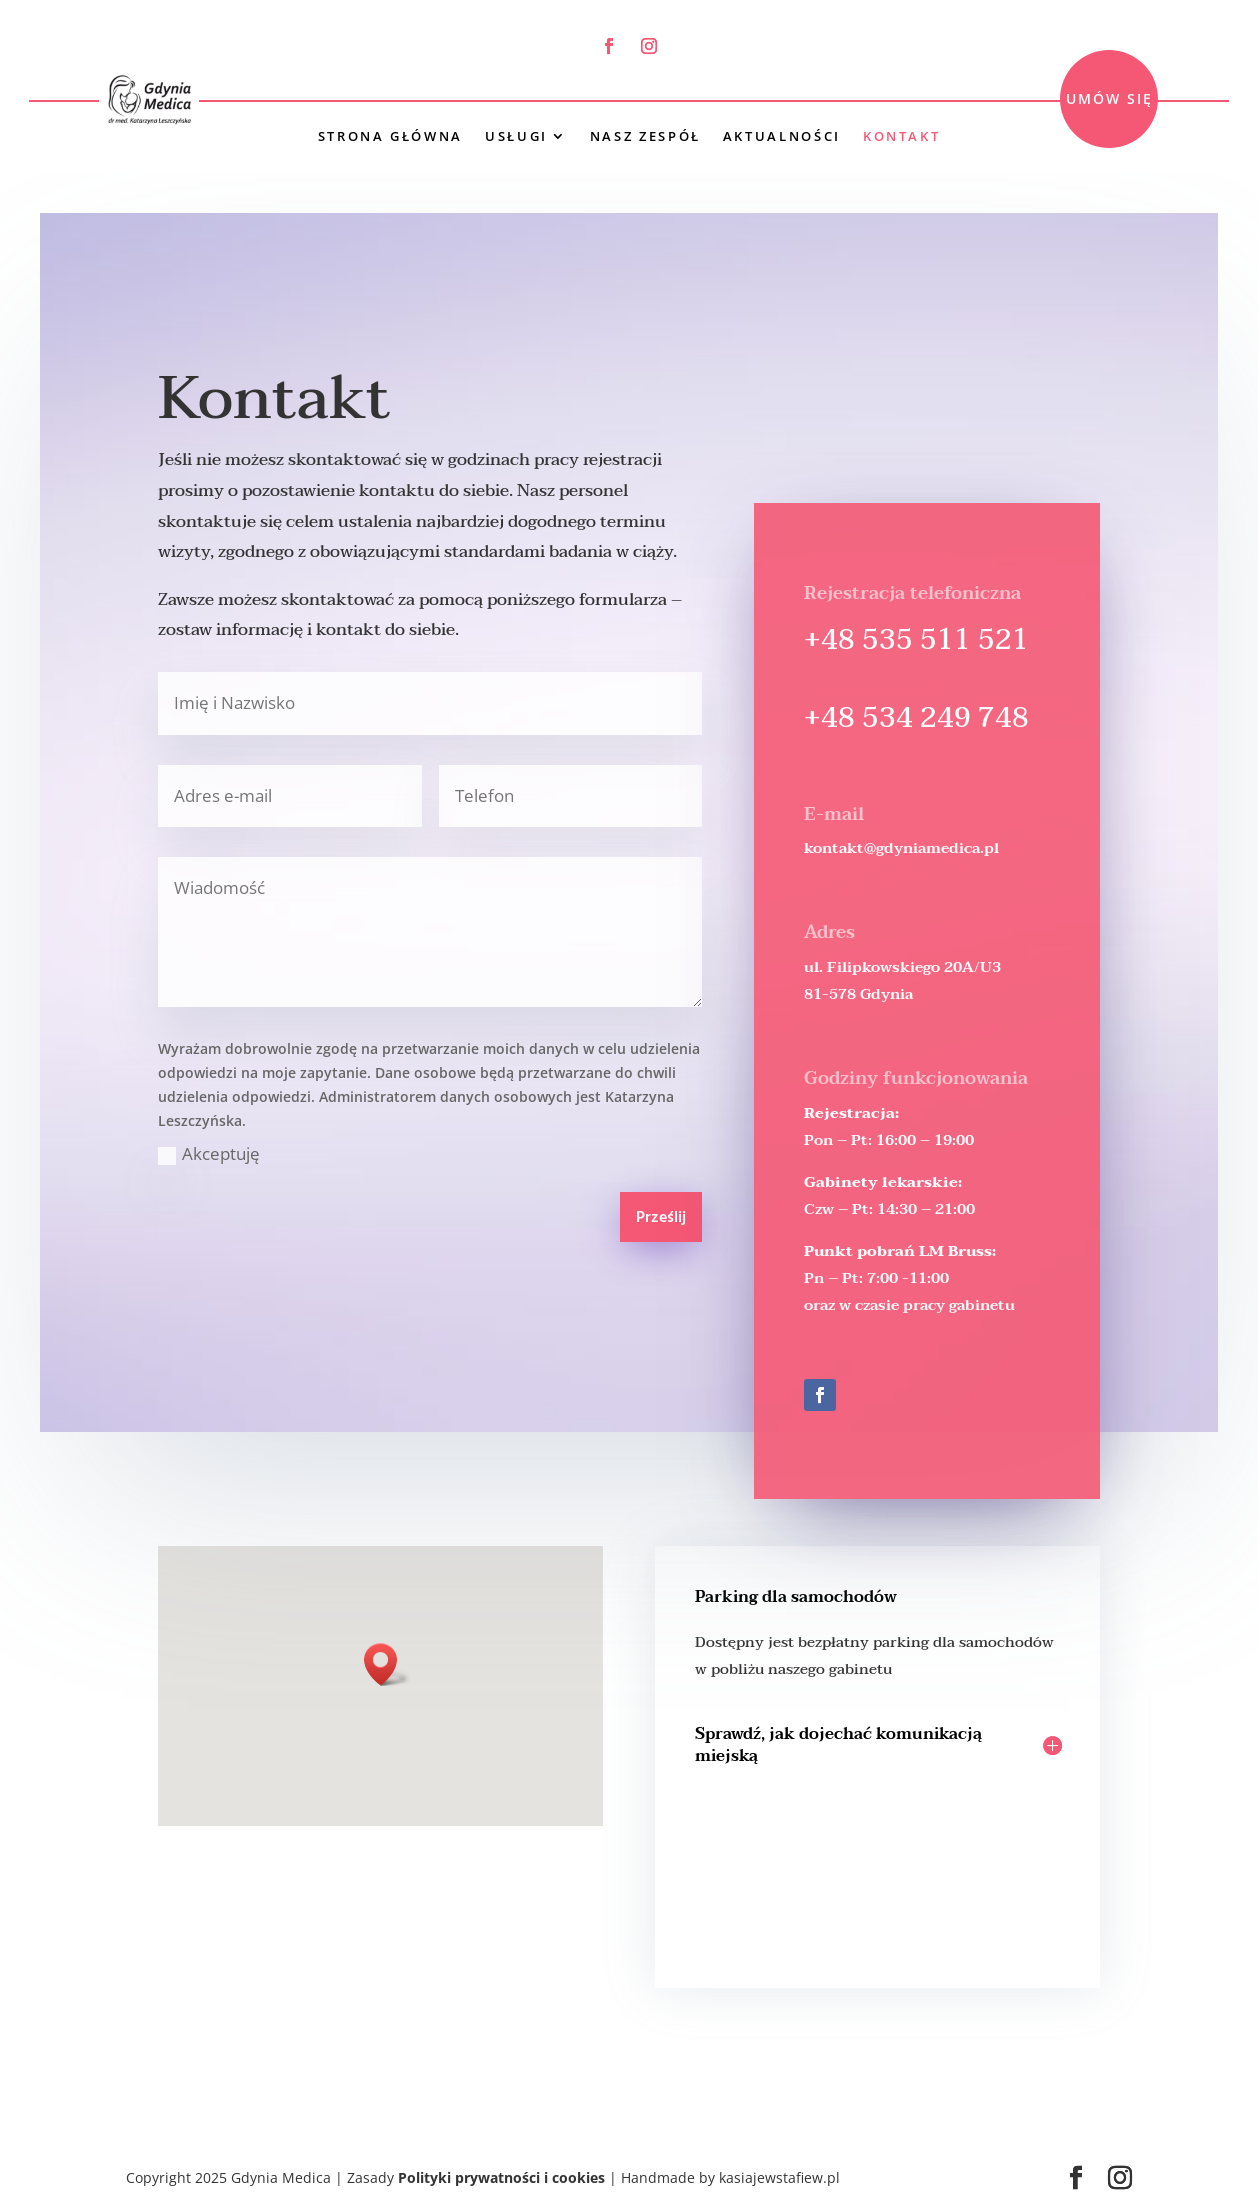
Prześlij (661, 1218)
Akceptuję (209, 1153)
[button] (387, 1664)
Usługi (516, 136)
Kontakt (901, 136)
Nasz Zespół (645, 136)
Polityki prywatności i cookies (501, 2177)
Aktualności (782, 136)
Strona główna (390, 136)
